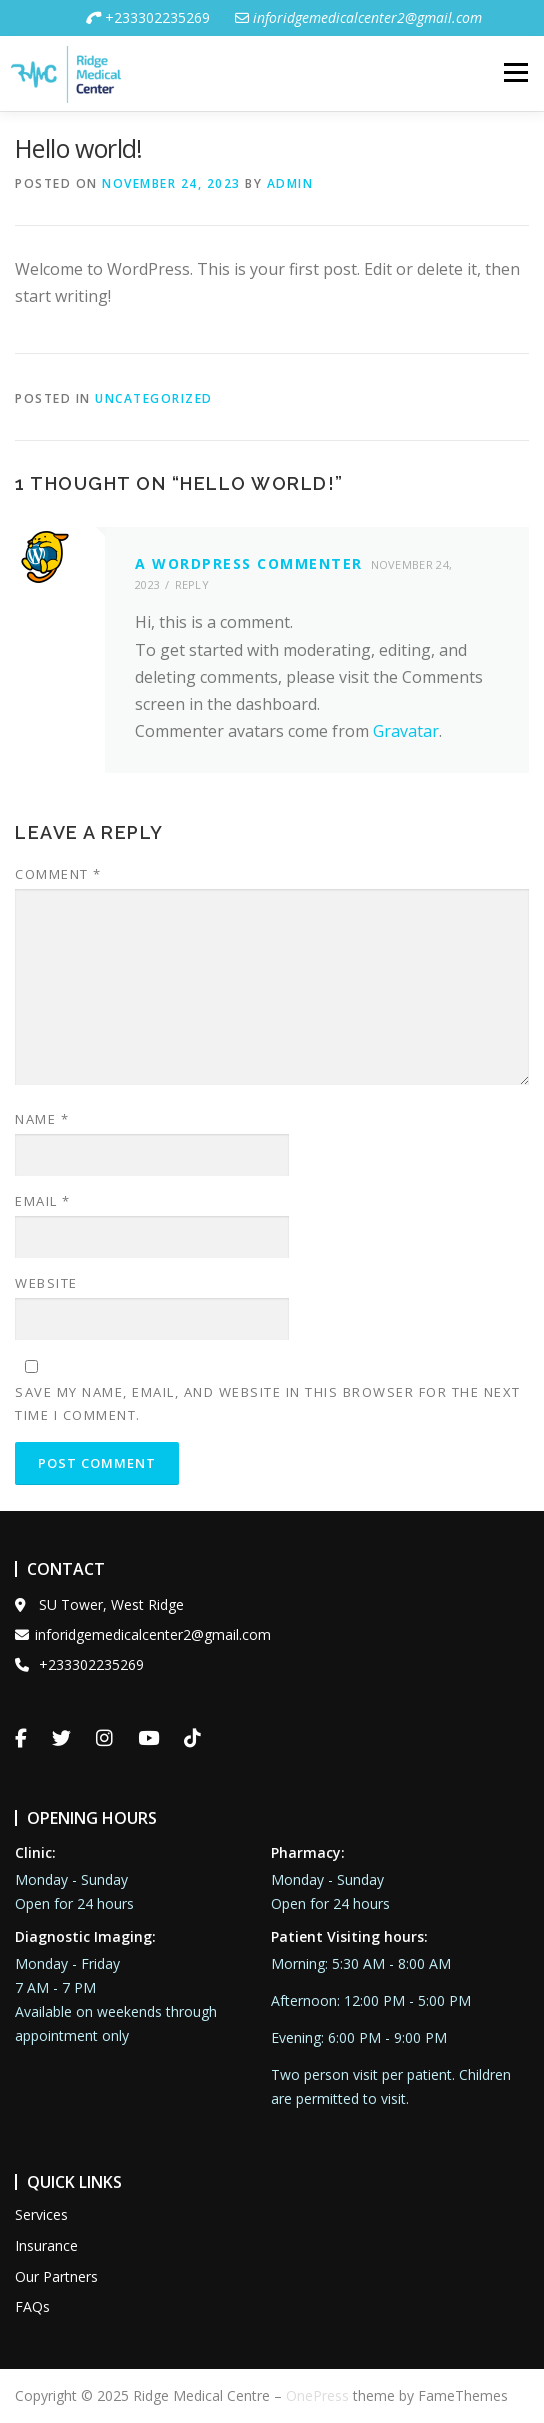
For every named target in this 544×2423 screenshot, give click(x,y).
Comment (58, 874)
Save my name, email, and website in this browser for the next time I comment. (268, 1403)
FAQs (32, 2306)
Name (42, 1119)
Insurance (46, 2245)
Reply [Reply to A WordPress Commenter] (192, 584)
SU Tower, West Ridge (99, 1604)
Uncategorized (154, 398)
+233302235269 (148, 17)
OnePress (317, 2395)
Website (46, 1283)
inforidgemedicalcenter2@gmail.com (143, 1634)
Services (41, 2214)
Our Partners (56, 2276)
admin (290, 183)
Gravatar (406, 731)
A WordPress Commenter (249, 563)
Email (43, 1201)
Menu (514, 73)
